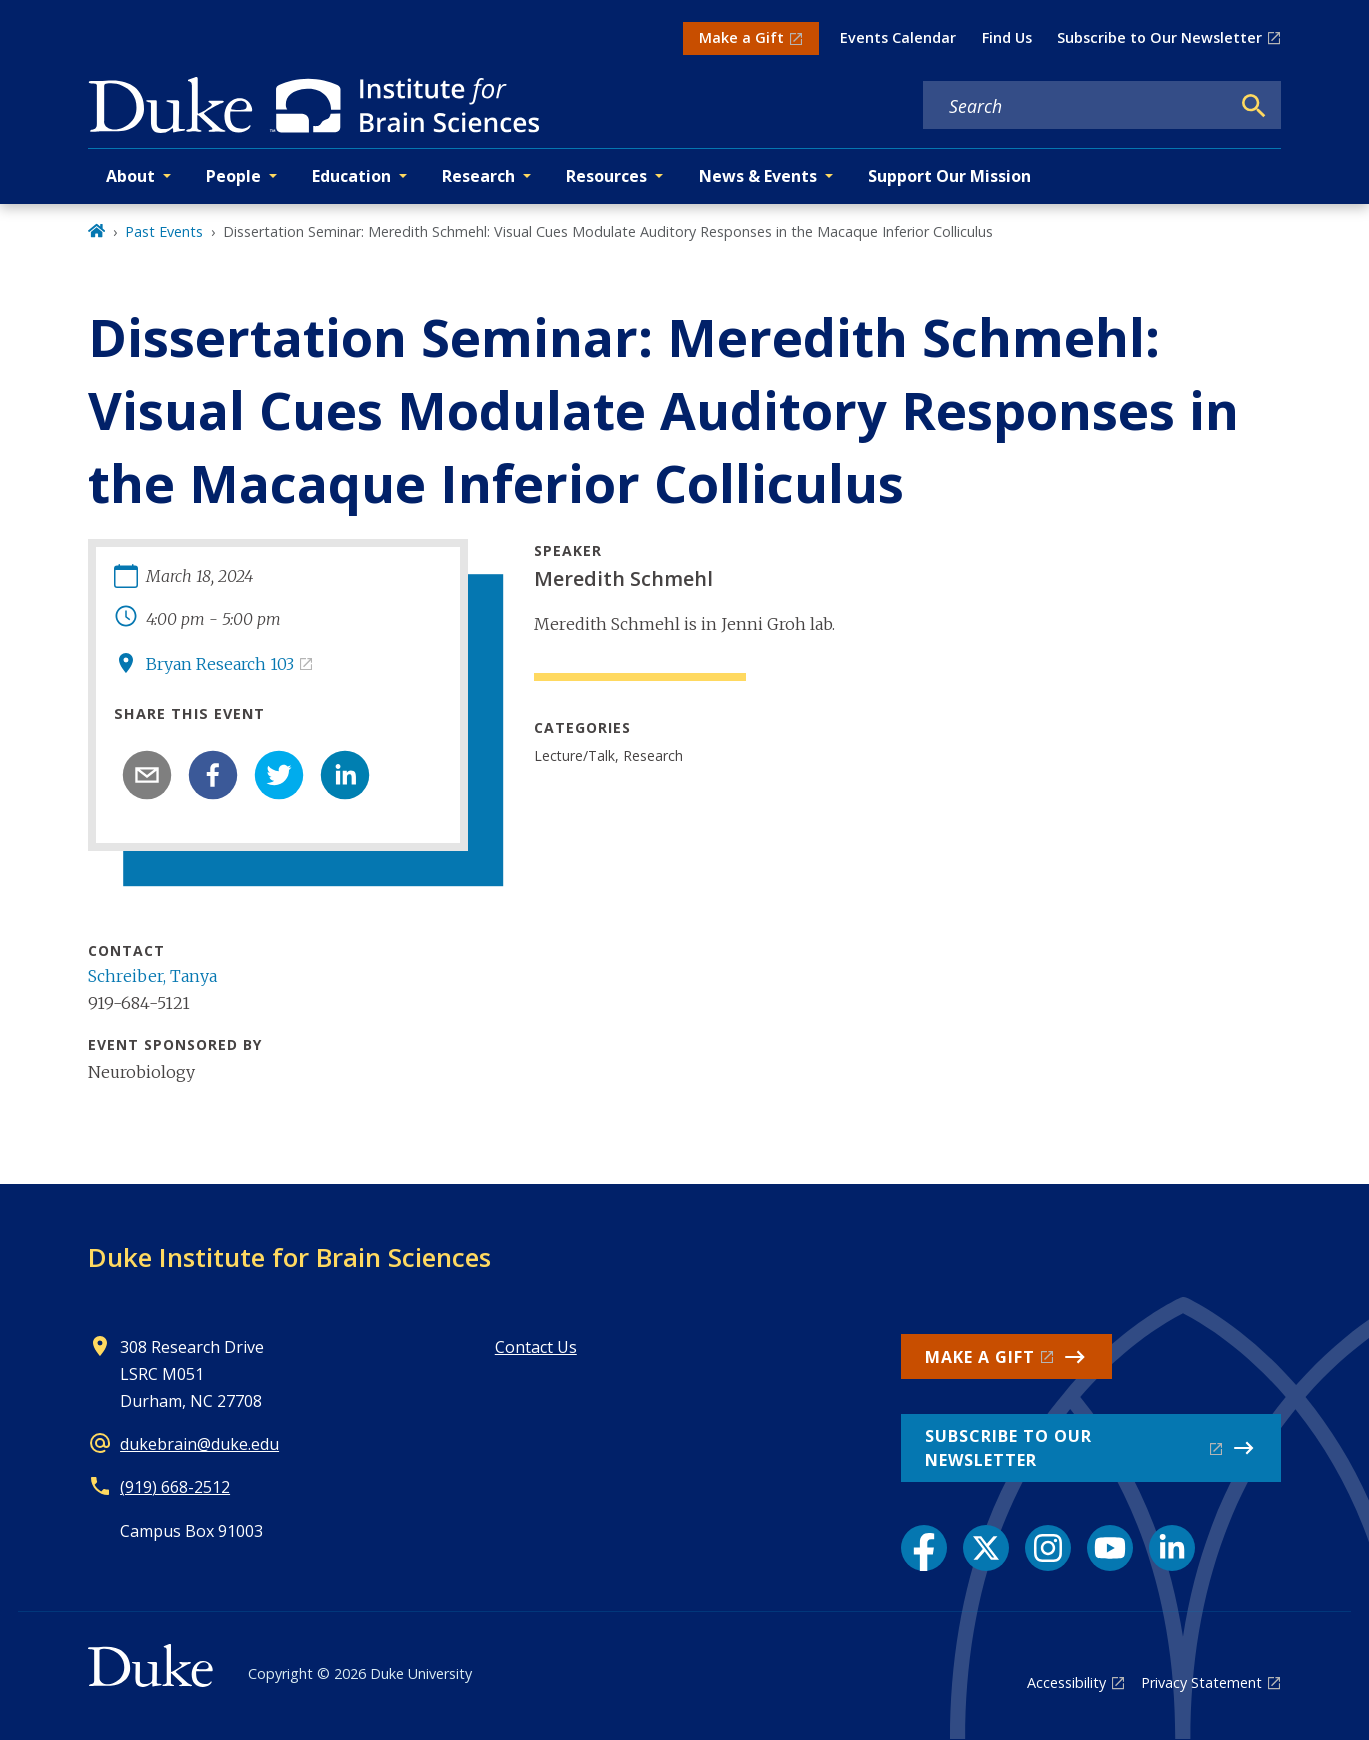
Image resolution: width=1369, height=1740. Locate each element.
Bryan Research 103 (220, 664)
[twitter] (279, 775)
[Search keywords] (1076, 106)
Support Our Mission (949, 176)
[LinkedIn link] (1172, 1548)
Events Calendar (898, 37)
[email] (147, 775)
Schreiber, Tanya (152, 976)
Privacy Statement (1201, 1682)
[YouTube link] (1110, 1548)
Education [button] (351, 176)
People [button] (233, 176)
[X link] (986, 1548)
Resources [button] (606, 176)
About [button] (130, 176)
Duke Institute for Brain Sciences (289, 1257)
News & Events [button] (758, 176)
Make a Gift (741, 37)
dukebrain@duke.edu (199, 1444)
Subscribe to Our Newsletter (1159, 37)
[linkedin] (345, 775)
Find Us (1007, 37)
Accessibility (1066, 1682)
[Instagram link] (1048, 1548)
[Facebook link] (924, 1548)
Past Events (164, 231)
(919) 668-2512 (175, 1487)
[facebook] (213, 775)
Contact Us (536, 1347)
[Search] (1254, 106)
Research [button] (478, 176)
